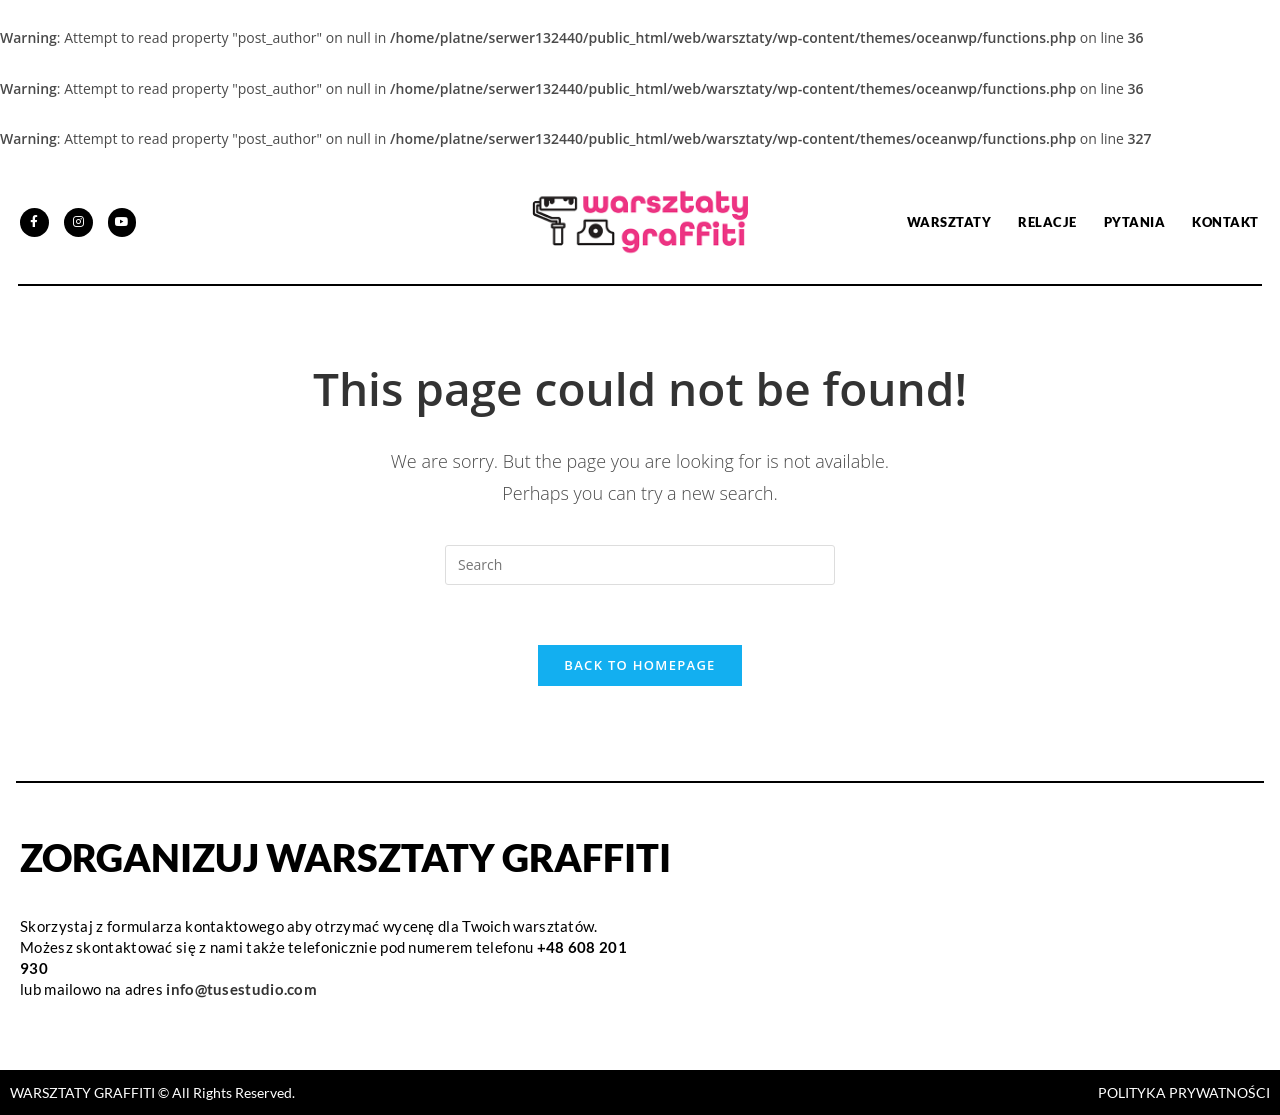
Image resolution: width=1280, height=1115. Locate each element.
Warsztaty (949, 222)
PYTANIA (1135, 222)
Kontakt (1225, 222)
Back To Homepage (639, 665)
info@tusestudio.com (241, 989)
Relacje (1047, 222)
